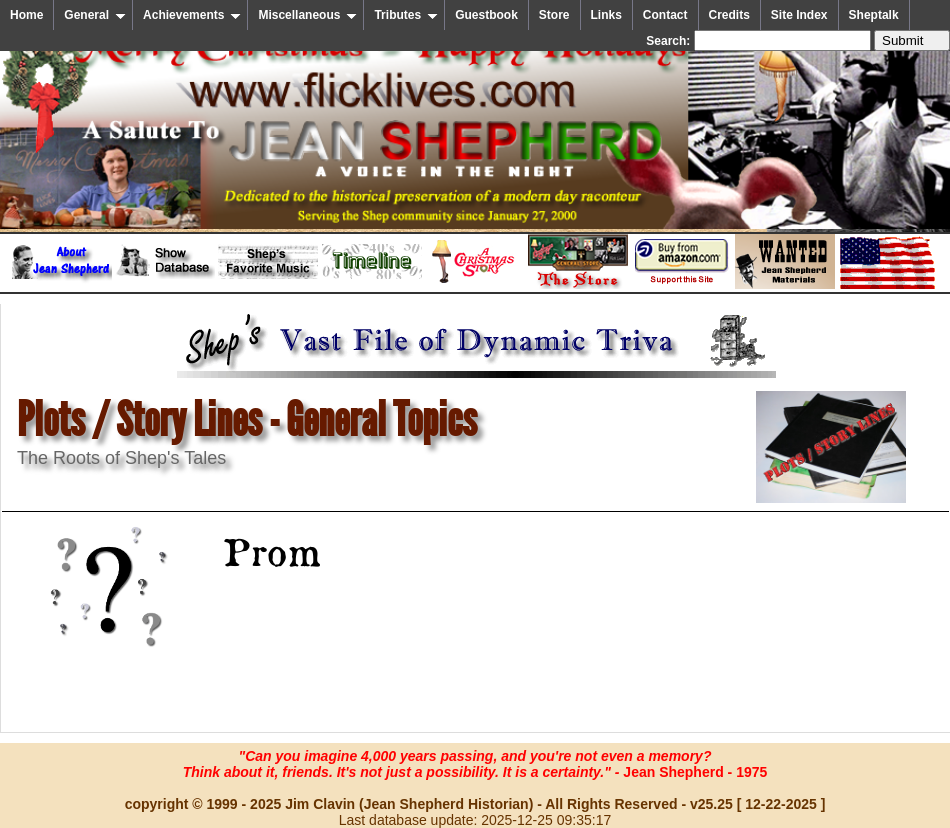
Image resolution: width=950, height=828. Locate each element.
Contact (665, 15)
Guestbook (486, 15)
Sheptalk (874, 15)
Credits (729, 15)
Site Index (799, 15)
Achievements (192, 15)
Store (554, 15)
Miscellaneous (307, 15)
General (95, 15)
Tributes (406, 15)
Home (26, 15)
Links (606, 15)
